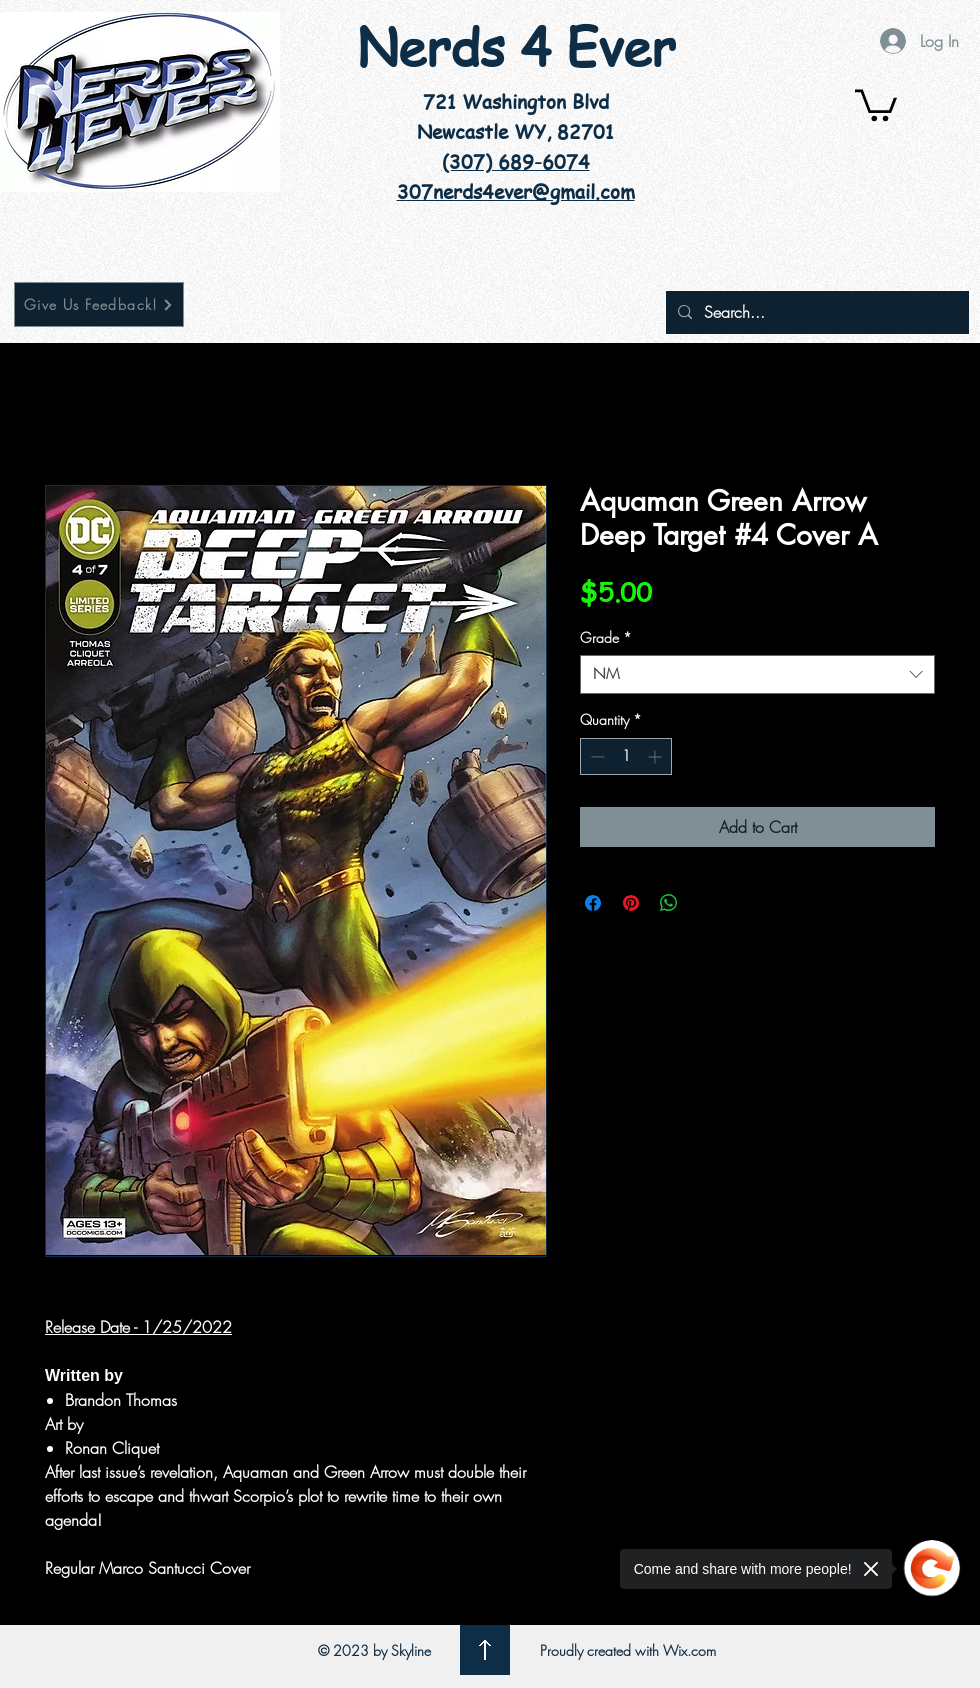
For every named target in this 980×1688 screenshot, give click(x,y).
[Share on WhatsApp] (669, 903)
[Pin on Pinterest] (631, 903)
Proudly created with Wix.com (628, 1650)
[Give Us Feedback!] (99, 304)
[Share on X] (707, 903)
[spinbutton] (626, 756)
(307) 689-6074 (516, 162)
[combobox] (757, 674)
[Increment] (656, 756)
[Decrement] (595, 756)
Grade (606, 637)
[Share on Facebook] (593, 903)
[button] (876, 103)
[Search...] (815, 312)
